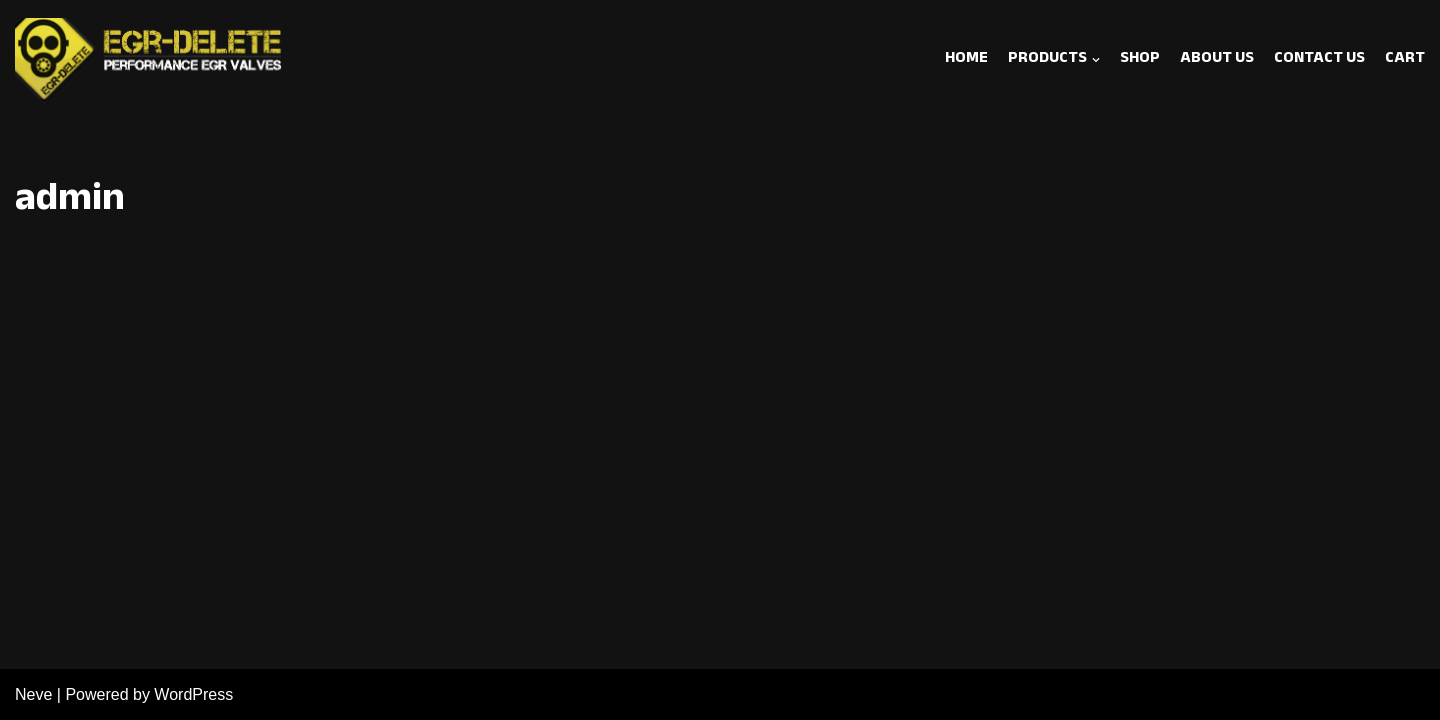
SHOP (1140, 60)
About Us (1217, 60)
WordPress (193, 694)
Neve (33, 694)
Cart (1405, 60)
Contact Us (1319, 60)
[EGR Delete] (149, 60)
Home (966, 60)
